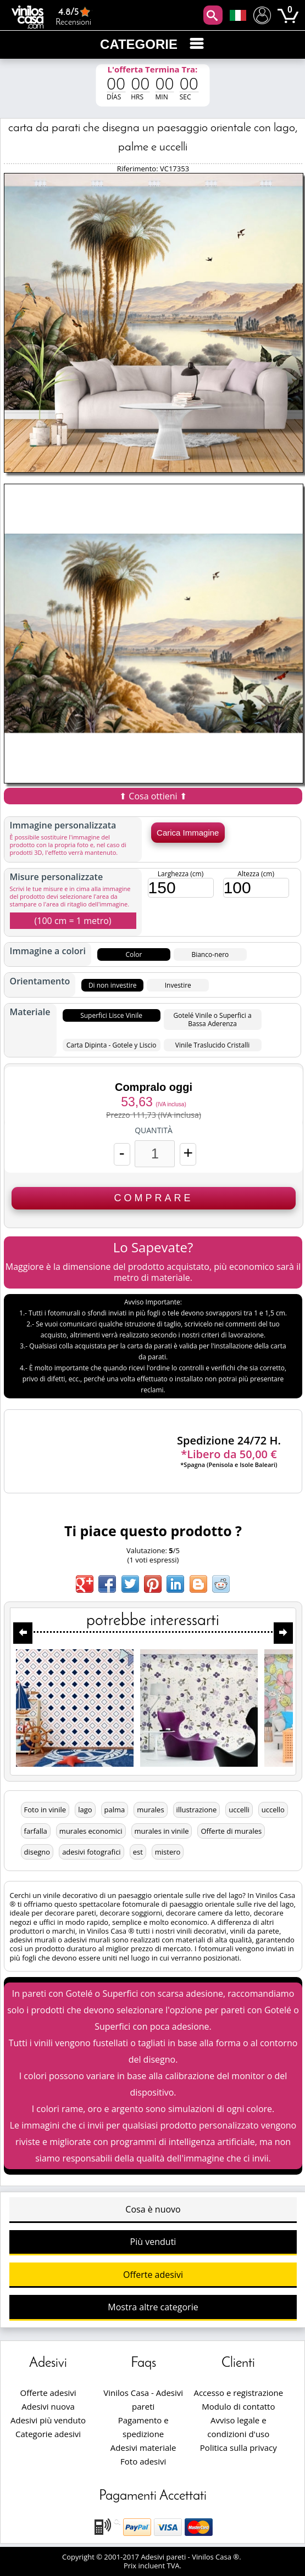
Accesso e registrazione (238, 2392)
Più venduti (153, 2242)
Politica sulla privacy (238, 2447)
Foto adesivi (143, 2461)
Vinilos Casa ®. (217, 2557)
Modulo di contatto (238, 2406)
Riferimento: (138, 168)
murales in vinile (162, 1831)
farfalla (35, 1831)
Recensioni (74, 16)
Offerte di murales (231, 1831)
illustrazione (196, 1810)
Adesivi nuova (47, 2406)
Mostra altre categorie (153, 2307)
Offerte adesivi (153, 2275)
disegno (37, 1852)
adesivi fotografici (91, 1852)
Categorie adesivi (48, 2433)
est (138, 1852)
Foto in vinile (45, 1810)
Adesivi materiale (143, 2447)
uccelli (239, 1810)
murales (150, 1810)
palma (114, 1810)
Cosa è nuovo (152, 2209)
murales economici (91, 1831)
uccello (273, 1810)
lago (85, 1810)
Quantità (154, 1130)
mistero (168, 1852)
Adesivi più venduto (48, 2420)
